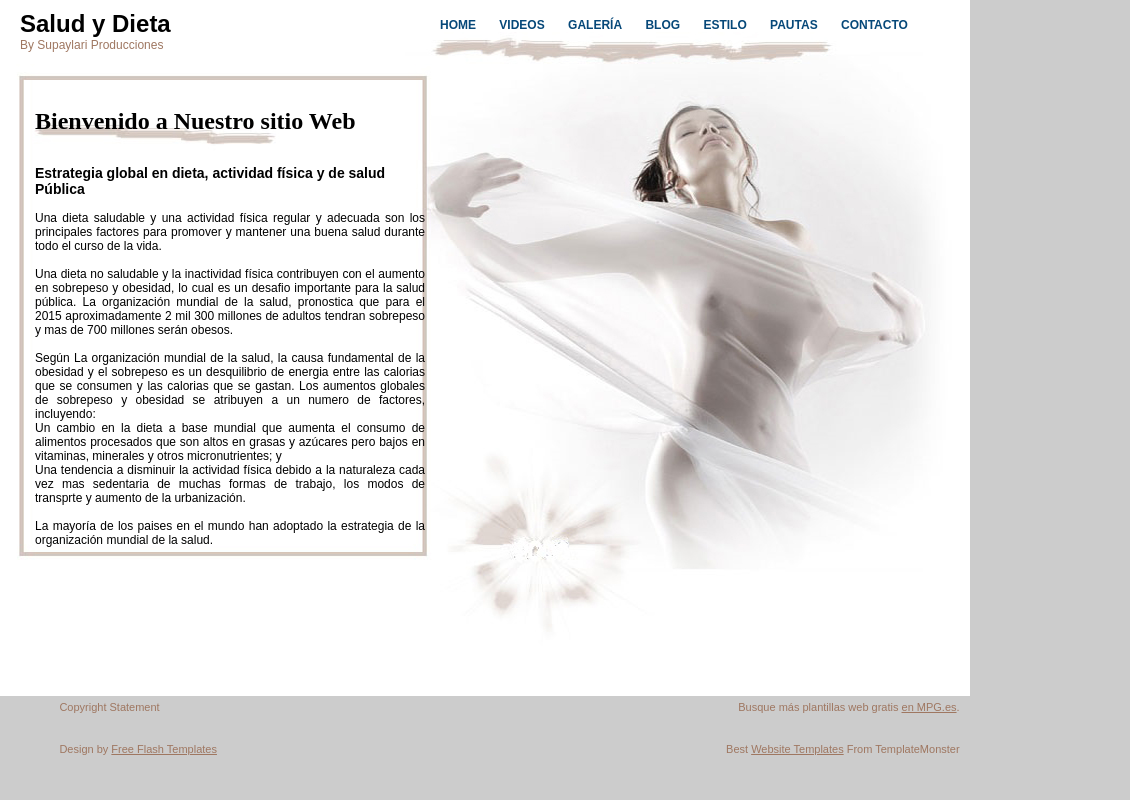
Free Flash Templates (164, 749)
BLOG (662, 25)
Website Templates (797, 749)
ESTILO (724, 25)
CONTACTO (874, 25)
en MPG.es (929, 707)
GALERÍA (595, 25)
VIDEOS (521, 25)
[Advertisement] (485, 621)
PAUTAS (794, 25)
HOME (458, 25)
